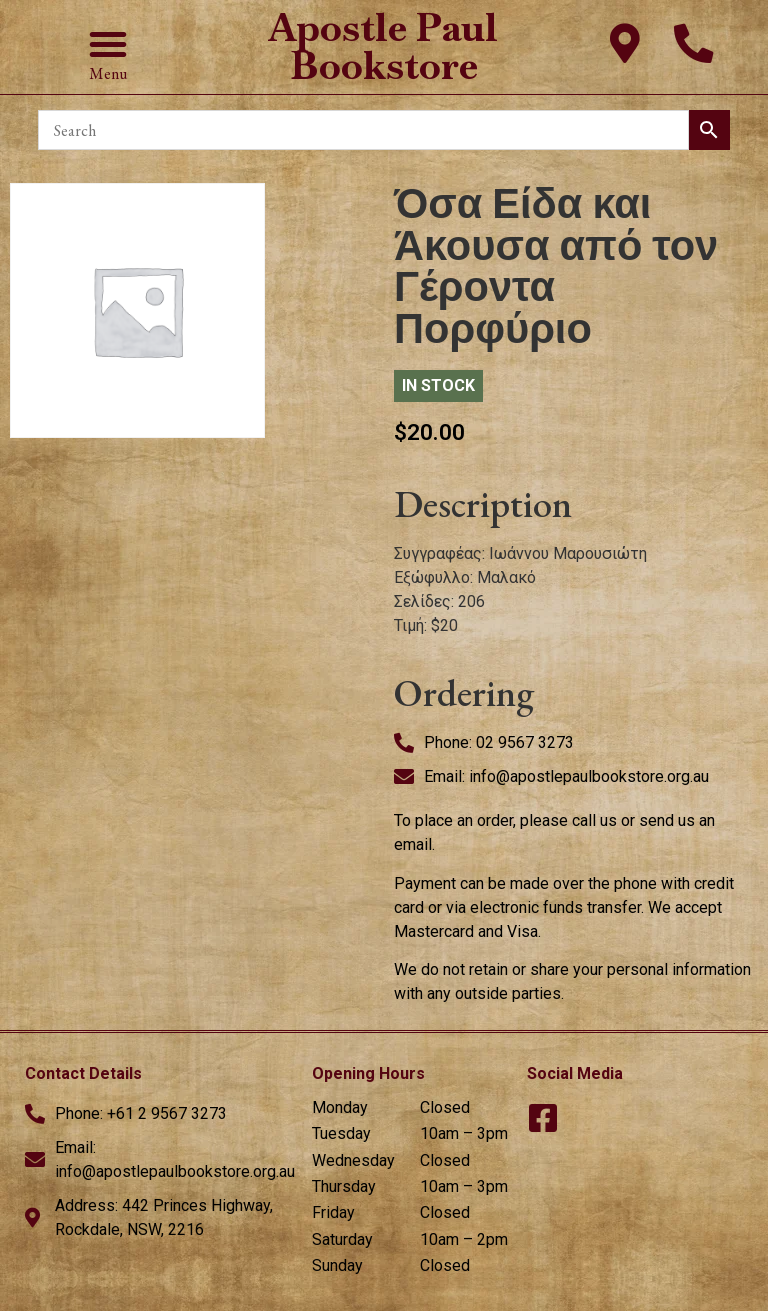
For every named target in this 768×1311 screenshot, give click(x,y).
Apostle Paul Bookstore (383, 46)
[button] (108, 44)
